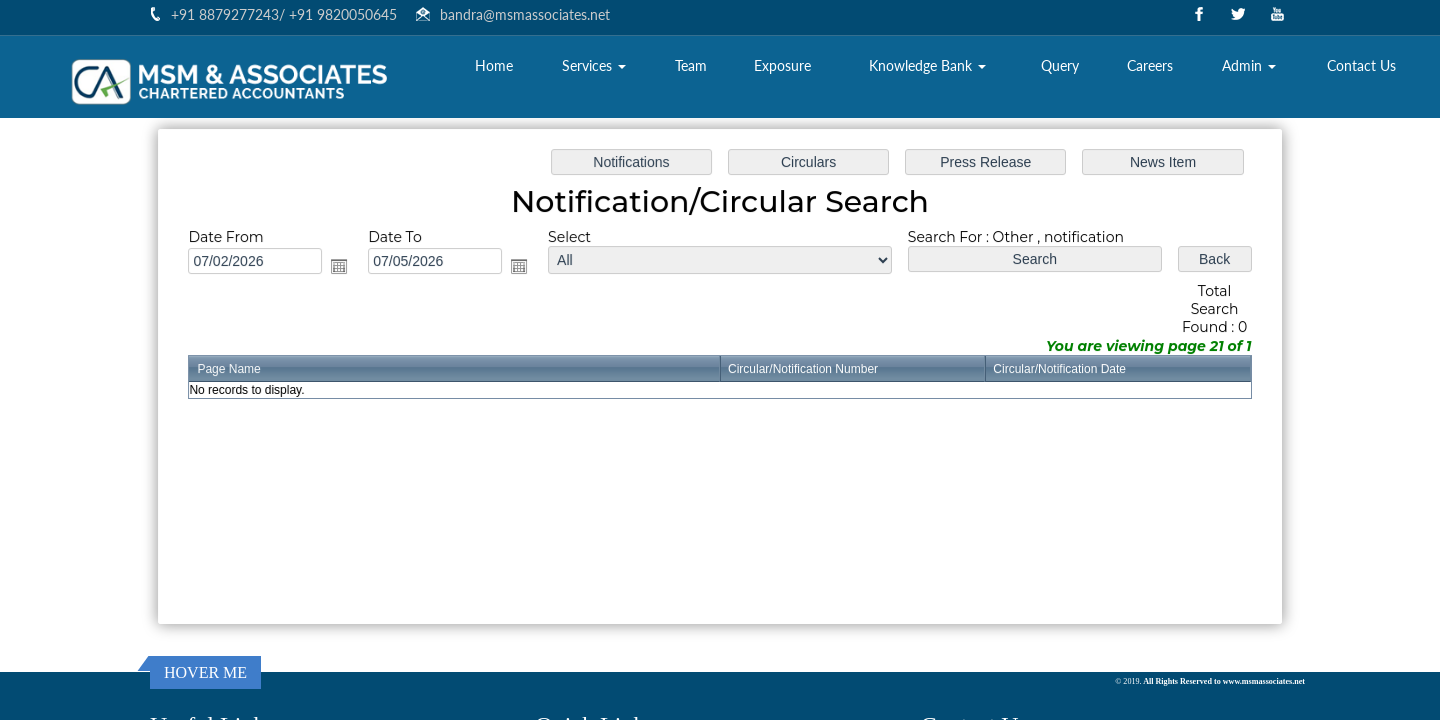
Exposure (782, 65)
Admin (1249, 65)
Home (494, 65)
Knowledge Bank (927, 65)
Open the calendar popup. (349, 268)
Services (594, 65)
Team (691, 65)
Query (1060, 65)
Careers (1150, 65)
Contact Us (1361, 65)
